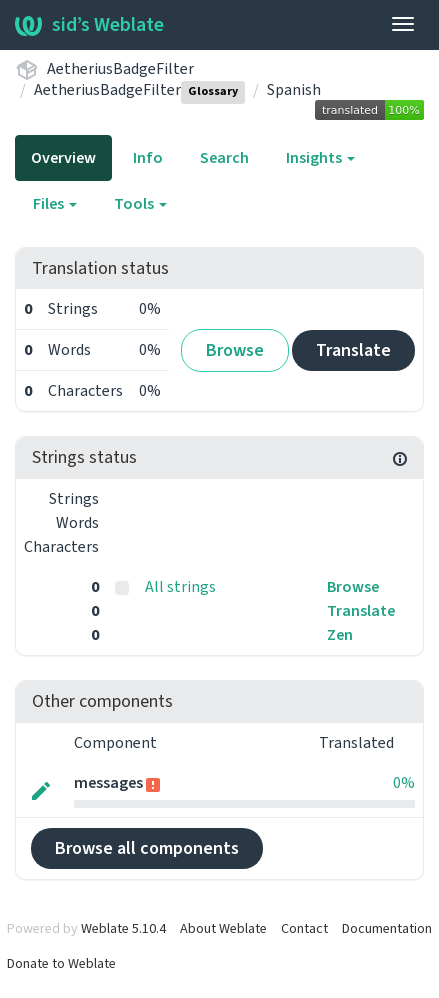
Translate (353, 350)
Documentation (387, 929)
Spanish (294, 90)
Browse (235, 350)
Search (224, 158)
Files (55, 204)
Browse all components (147, 848)
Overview (63, 158)
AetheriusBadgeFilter (120, 69)
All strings (180, 587)
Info (148, 158)
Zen (340, 635)
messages (110, 783)
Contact (304, 929)
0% (404, 783)
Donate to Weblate (61, 964)
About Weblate (223, 929)
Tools (140, 204)
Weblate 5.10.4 (123, 929)
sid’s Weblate (89, 25)
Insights (320, 158)
